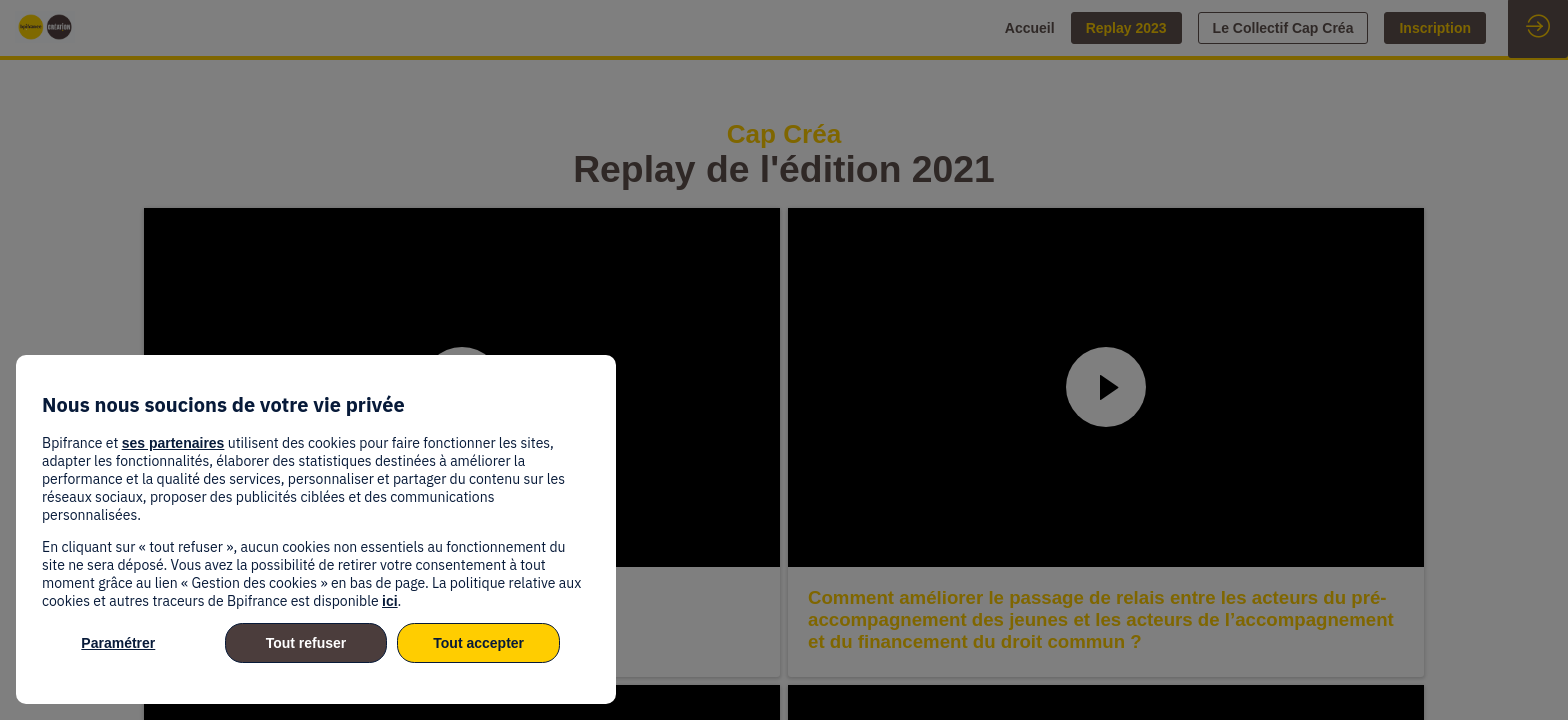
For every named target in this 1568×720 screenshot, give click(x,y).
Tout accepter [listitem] (478, 643)
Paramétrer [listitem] (118, 643)
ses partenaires (173, 443)
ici (390, 601)
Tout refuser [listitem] (306, 643)
